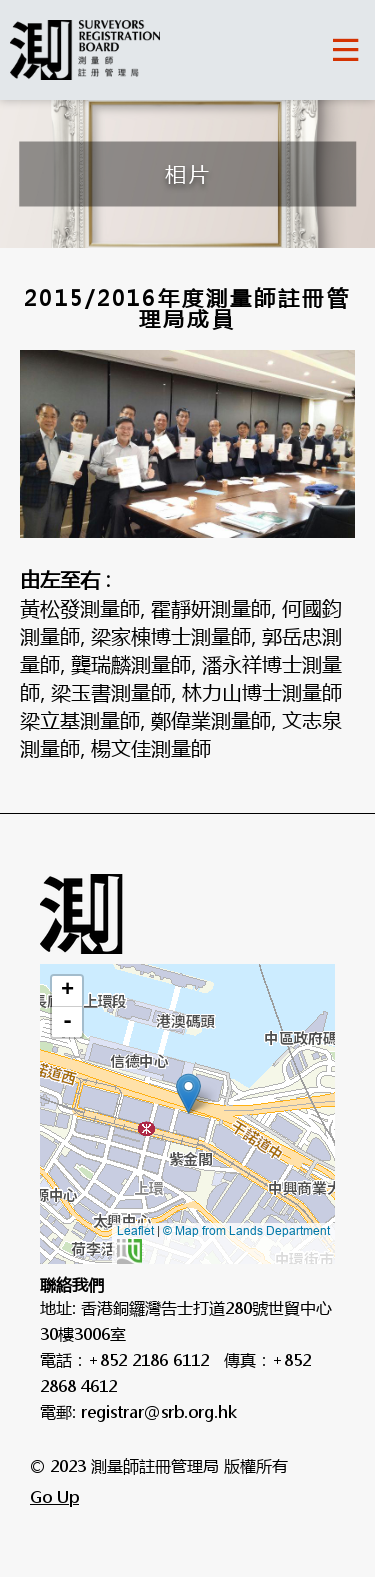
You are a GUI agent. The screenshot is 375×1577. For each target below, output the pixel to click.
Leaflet (135, 1230)
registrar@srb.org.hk (159, 1411)
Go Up (54, 1496)
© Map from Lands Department (223, 1244)
